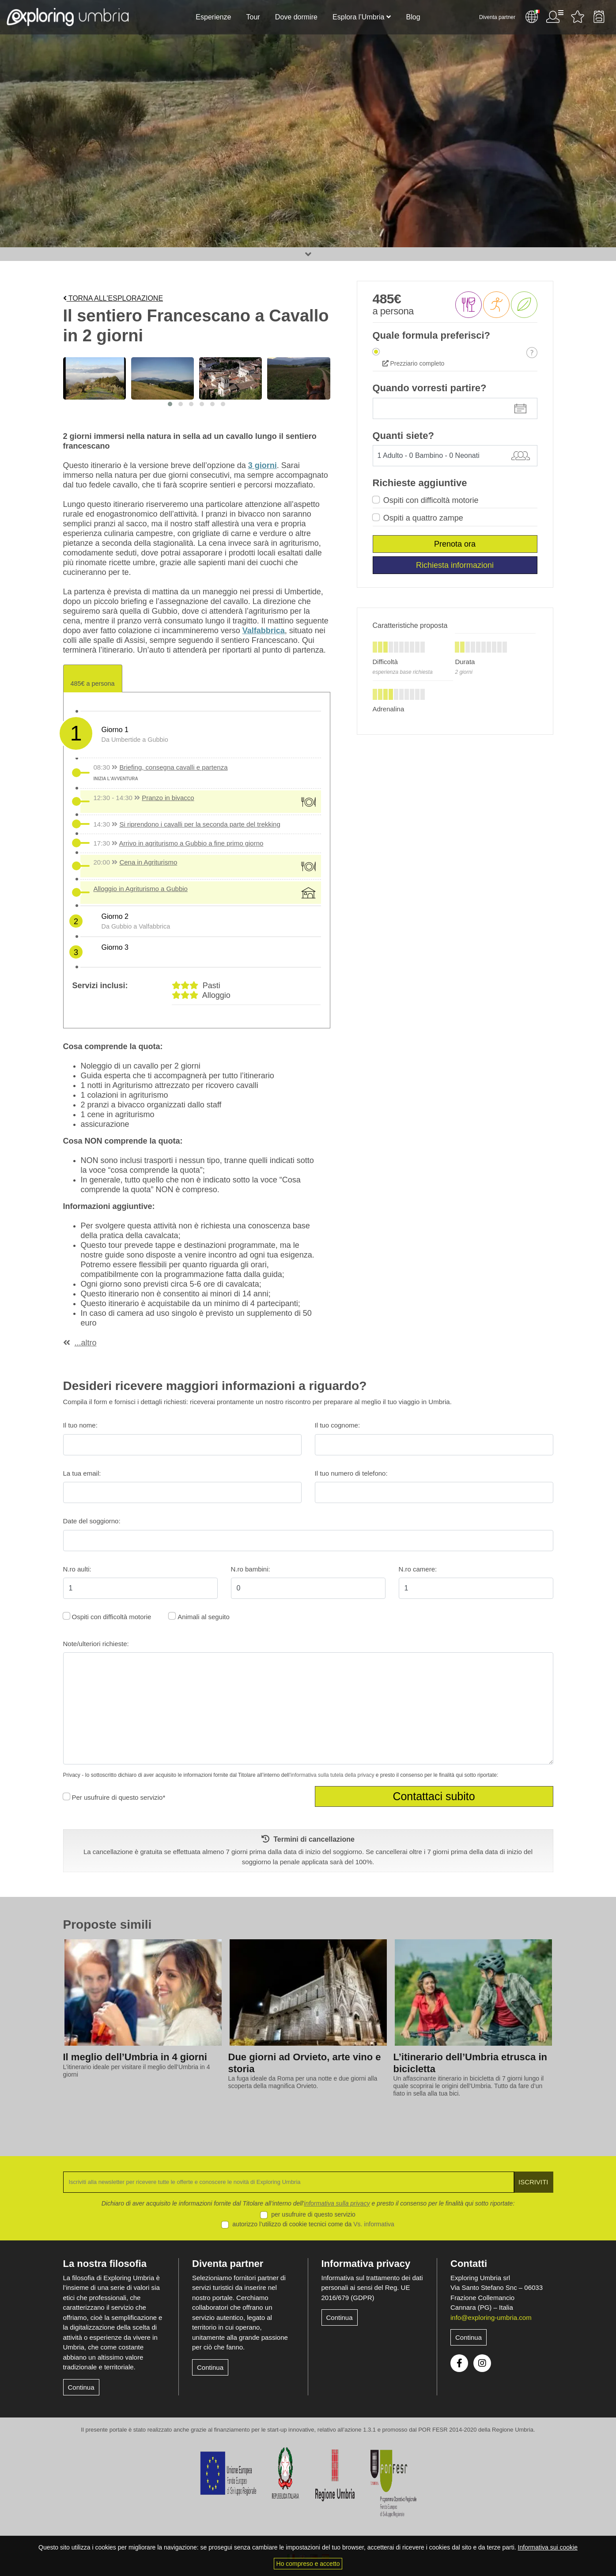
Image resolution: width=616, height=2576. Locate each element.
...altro (86, 1342)
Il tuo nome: (80, 1425)
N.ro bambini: (250, 1569)
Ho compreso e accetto (308, 2563)
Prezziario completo (413, 363)
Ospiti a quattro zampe (423, 518)
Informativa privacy (366, 2263)
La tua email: (82, 1473)
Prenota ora (455, 544)
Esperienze (213, 17)
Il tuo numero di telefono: (351, 1473)
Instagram (482, 2363)
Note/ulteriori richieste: (96, 1643)
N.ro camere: (418, 1569)
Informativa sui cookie (548, 2547)
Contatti (468, 2263)
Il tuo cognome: (337, 1425)
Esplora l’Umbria (358, 17)
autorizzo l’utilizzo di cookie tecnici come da (313, 2224)
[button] (170, 404)
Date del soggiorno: (92, 1521)
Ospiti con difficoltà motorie (431, 500)
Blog (413, 17)
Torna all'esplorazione (113, 298)
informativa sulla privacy (337, 2203)
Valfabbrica (263, 630)
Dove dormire (296, 17)
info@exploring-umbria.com (491, 2317)
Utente (554, 17)
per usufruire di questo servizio (313, 2214)
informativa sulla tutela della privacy (332, 1775)
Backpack (599, 17)
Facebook (459, 2363)
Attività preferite (578, 17)
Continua (81, 2387)
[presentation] (44, 1986)
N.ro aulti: (77, 1569)
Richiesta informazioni (455, 565)
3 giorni (262, 465)
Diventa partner (497, 17)
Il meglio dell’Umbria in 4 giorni (135, 2056)
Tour (253, 17)
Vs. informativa (373, 2224)
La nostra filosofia (105, 2263)
